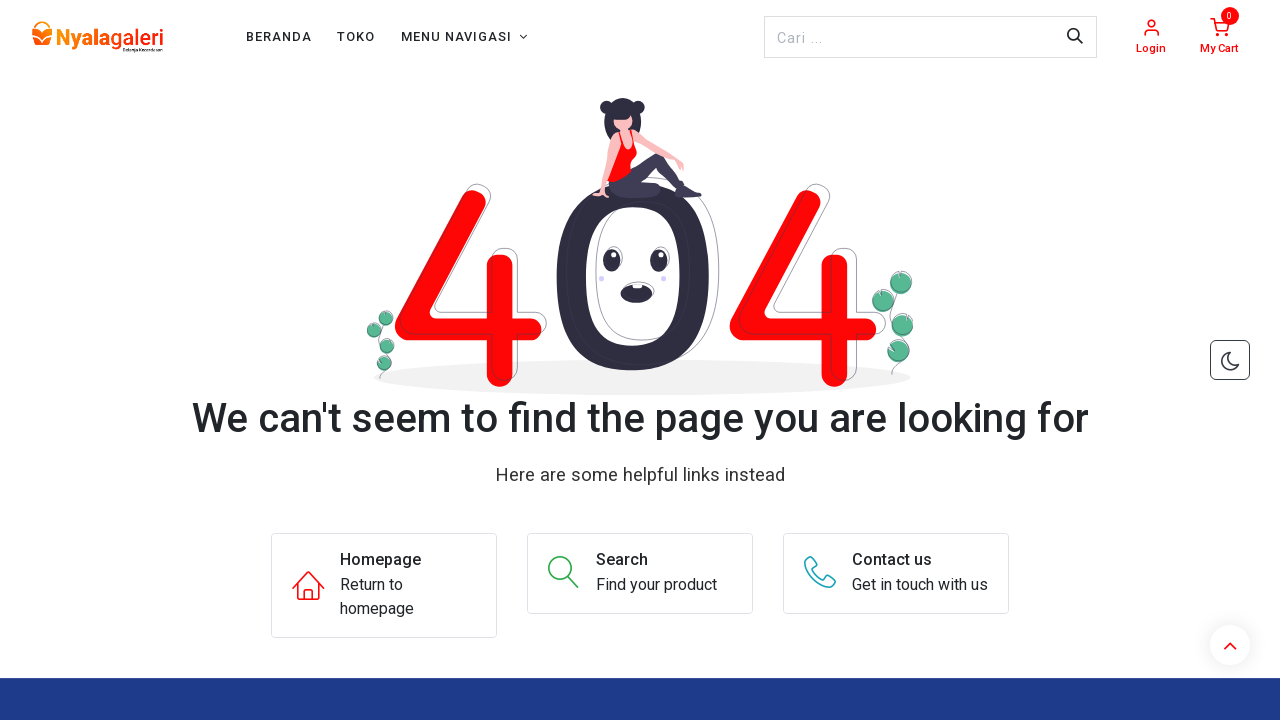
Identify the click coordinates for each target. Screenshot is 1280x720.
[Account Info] (1151, 37)
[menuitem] (279, 36)
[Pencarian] (1075, 37)
